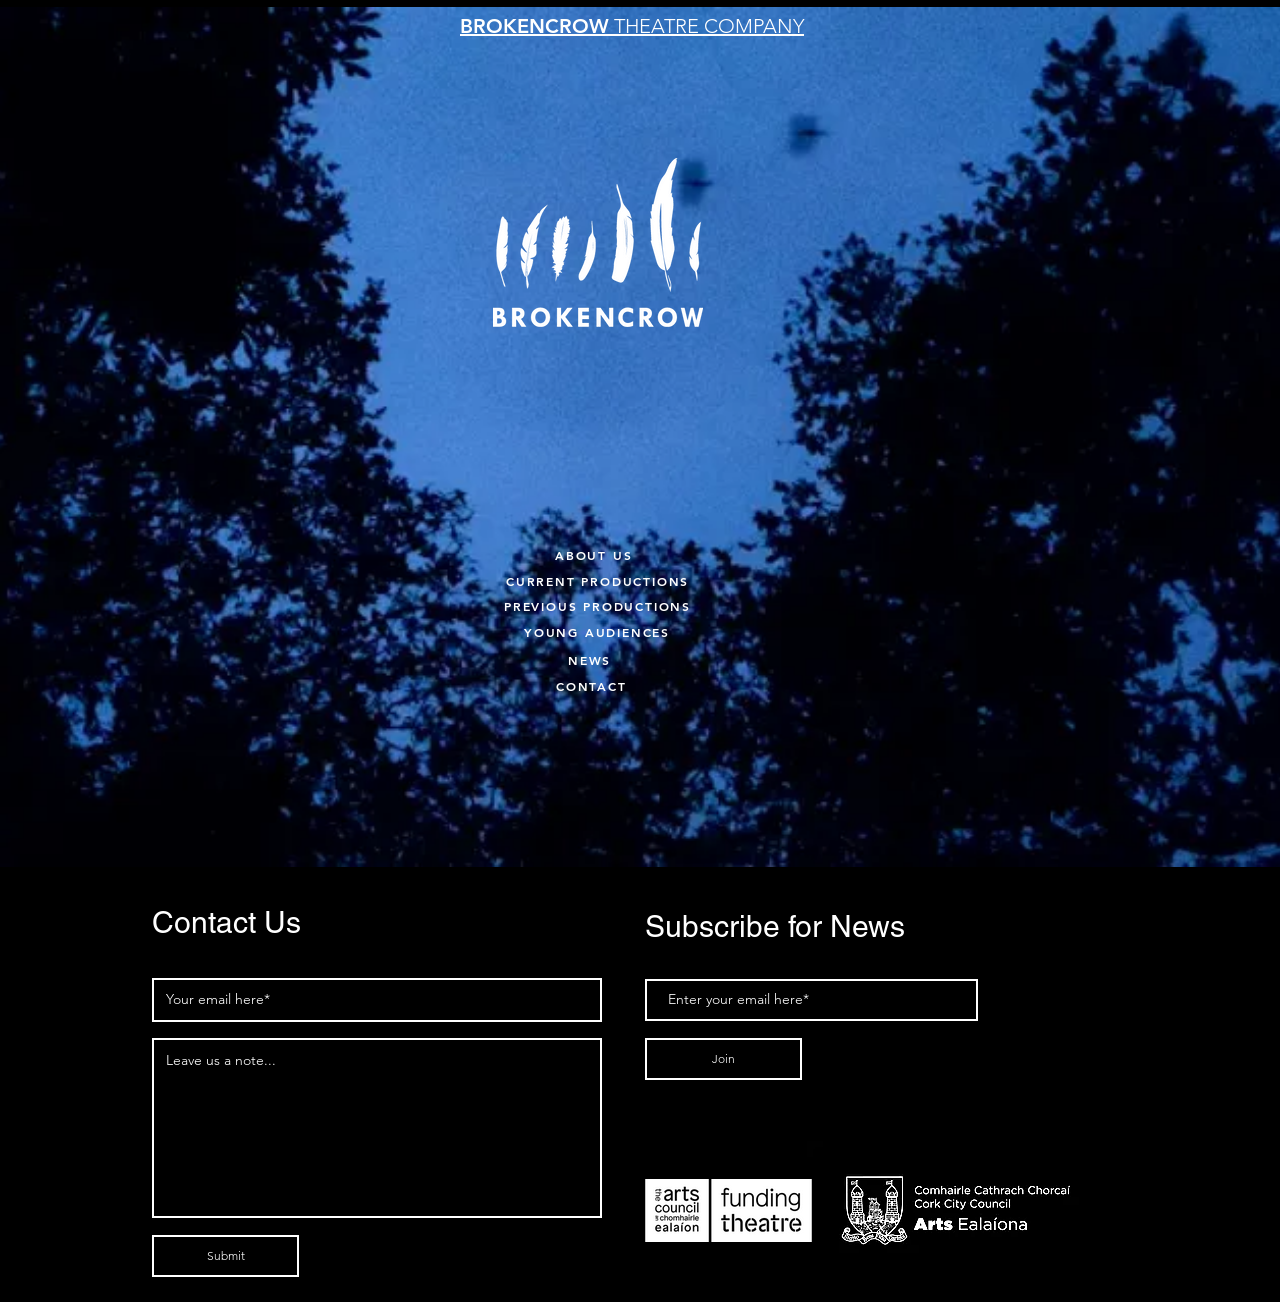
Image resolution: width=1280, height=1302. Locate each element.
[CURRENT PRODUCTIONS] (648, 580)
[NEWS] (610, 659)
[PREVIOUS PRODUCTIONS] (622, 605)
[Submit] (225, 1256)
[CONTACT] (598, 685)
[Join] (723, 1059)
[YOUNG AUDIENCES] (642, 631)
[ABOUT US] (615, 554)
